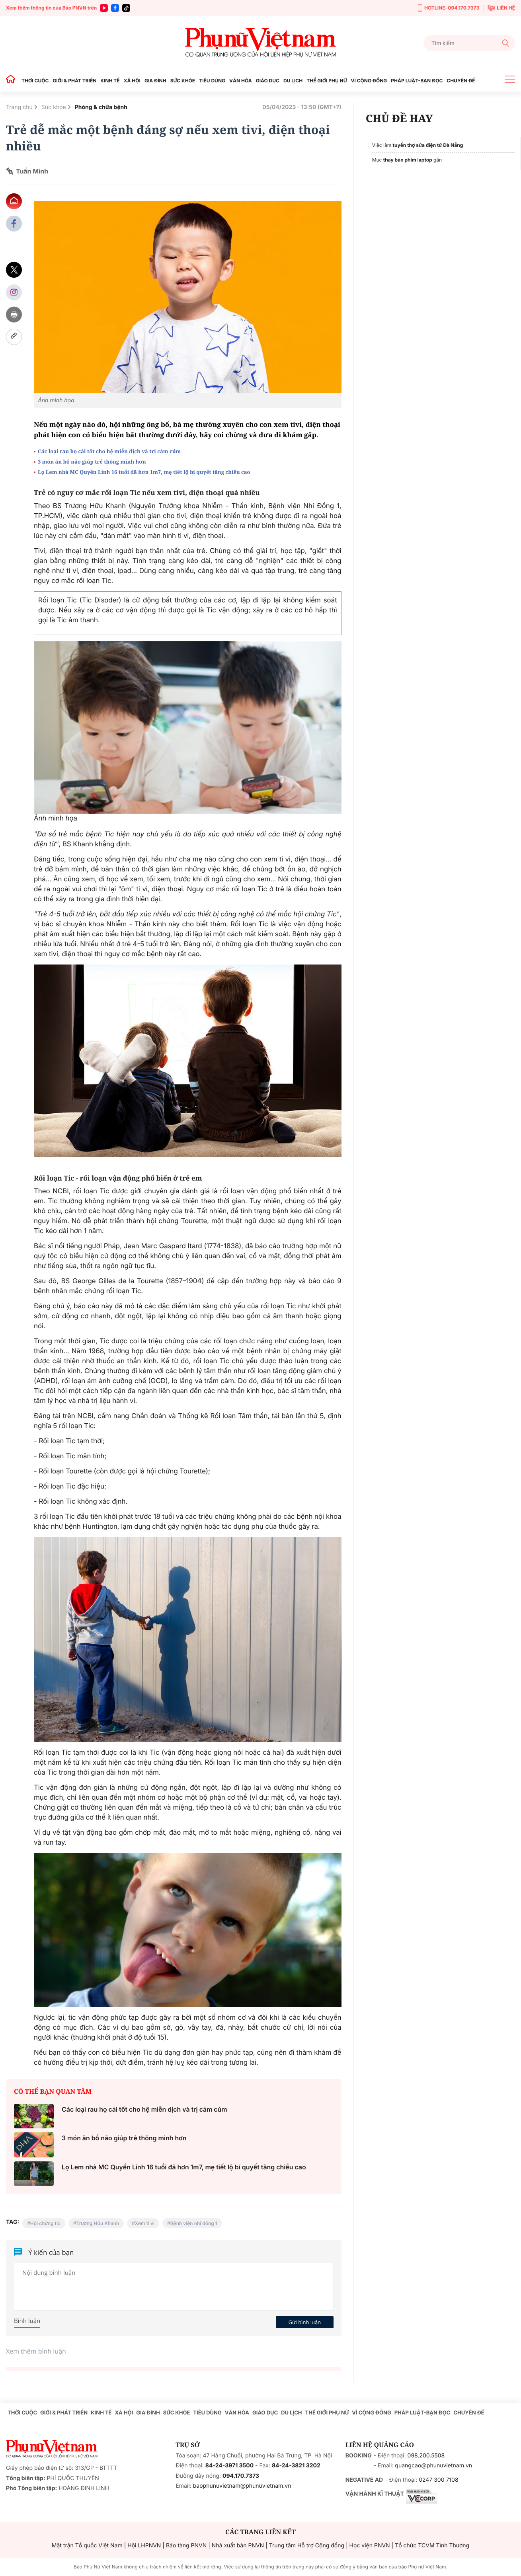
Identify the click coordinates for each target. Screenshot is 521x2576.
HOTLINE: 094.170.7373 (448, 8)
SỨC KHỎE (182, 81)
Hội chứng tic (45, 2223)
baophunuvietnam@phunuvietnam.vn (242, 2485)
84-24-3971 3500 (229, 2465)
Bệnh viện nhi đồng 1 (193, 2223)
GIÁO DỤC (267, 81)
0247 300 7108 (438, 2480)
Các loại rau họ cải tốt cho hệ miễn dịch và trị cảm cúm (109, 451)
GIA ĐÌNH (155, 81)
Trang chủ (19, 107)
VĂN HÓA (240, 81)
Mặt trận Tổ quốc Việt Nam (87, 2545)
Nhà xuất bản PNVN (238, 2545)
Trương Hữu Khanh (97, 2223)
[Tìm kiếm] (469, 43)
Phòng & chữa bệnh (101, 107)
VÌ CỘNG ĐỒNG (369, 81)
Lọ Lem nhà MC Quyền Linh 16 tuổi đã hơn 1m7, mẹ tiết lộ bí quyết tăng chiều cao (144, 471)
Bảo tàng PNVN (186, 2545)
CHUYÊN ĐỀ (461, 81)
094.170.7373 (240, 2476)
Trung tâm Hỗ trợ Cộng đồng (306, 2545)
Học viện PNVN (369, 2545)
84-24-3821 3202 (296, 2465)
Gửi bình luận (305, 2322)
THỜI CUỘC (35, 81)
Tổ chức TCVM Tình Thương (432, 2545)
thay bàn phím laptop (407, 160)
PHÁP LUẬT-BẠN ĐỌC (417, 81)
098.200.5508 (426, 2455)
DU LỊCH (292, 81)
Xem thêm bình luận (36, 2351)
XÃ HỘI (132, 81)
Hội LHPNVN (144, 2545)
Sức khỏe (53, 107)
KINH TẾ (109, 81)
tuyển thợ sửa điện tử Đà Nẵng (428, 145)
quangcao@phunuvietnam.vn (433, 2465)
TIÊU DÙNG (212, 81)
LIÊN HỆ (501, 8)
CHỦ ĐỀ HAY (399, 118)
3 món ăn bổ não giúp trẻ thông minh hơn (92, 461)
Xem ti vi (144, 2223)
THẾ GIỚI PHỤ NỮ (326, 81)
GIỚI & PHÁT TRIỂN (74, 81)
